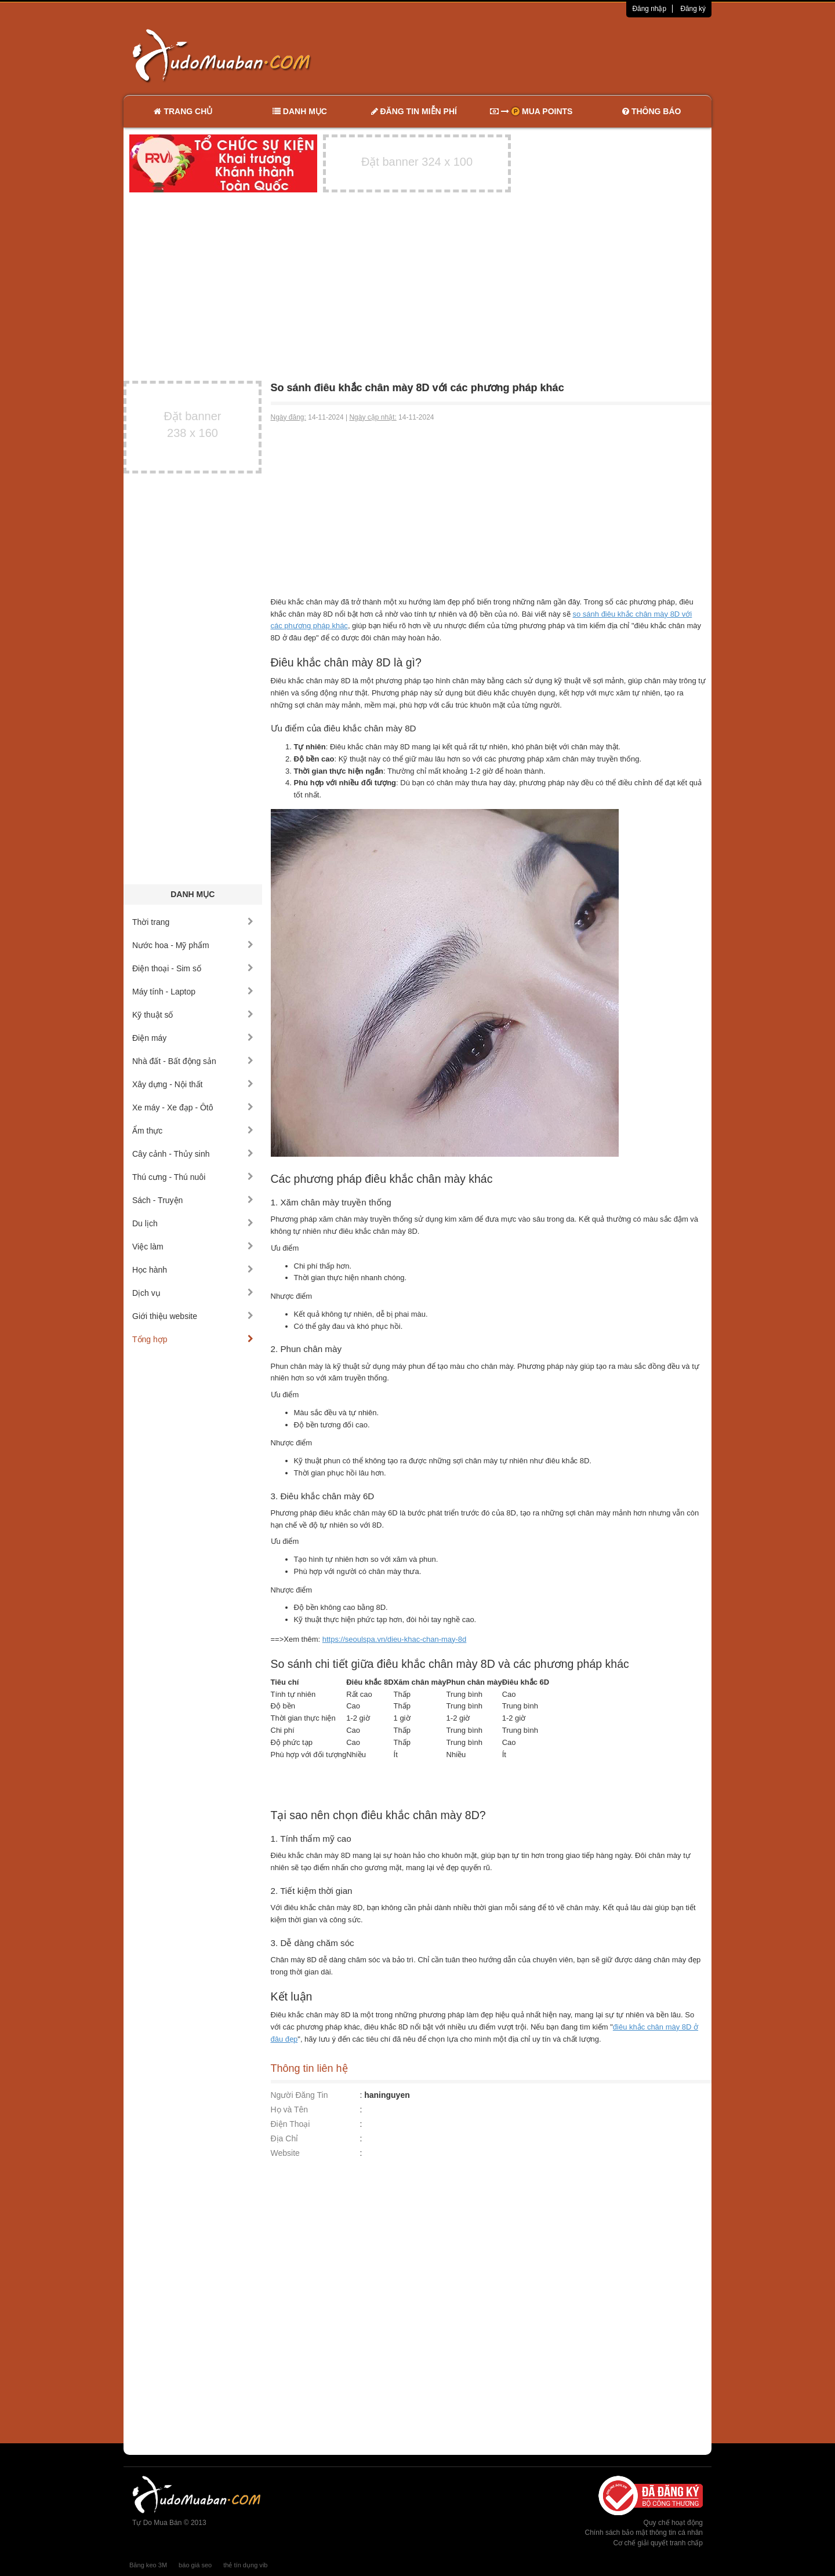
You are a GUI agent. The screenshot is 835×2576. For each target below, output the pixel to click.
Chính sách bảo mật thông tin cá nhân (644, 2532)
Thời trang (192, 922)
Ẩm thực (192, 1130)
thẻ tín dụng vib (245, 2565)
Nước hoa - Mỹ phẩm (192, 945)
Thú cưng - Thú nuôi (192, 1177)
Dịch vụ (192, 1293)
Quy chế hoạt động (673, 2523)
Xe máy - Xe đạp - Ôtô (192, 1107)
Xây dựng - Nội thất (192, 1084)
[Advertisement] (540, 55)
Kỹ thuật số (192, 1014)
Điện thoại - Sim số (192, 968)
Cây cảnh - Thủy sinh (192, 1153)
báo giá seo (195, 2565)
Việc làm (192, 1246)
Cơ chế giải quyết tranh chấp (658, 2543)
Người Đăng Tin (299, 2095)
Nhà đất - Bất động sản (192, 1061)
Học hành (192, 1269)
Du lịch (192, 1223)
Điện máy (192, 1038)
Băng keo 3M (148, 2565)
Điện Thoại (290, 2124)
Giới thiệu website (192, 1316)
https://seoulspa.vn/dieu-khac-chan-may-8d (394, 1639)
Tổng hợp (192, 1339)
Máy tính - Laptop (192, 991)
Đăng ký (693, 9)
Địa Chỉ (285, 2138)
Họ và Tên (289, 2109)
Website (285, 2153)
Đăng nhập (649, 9)
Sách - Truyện (192, 1200)
